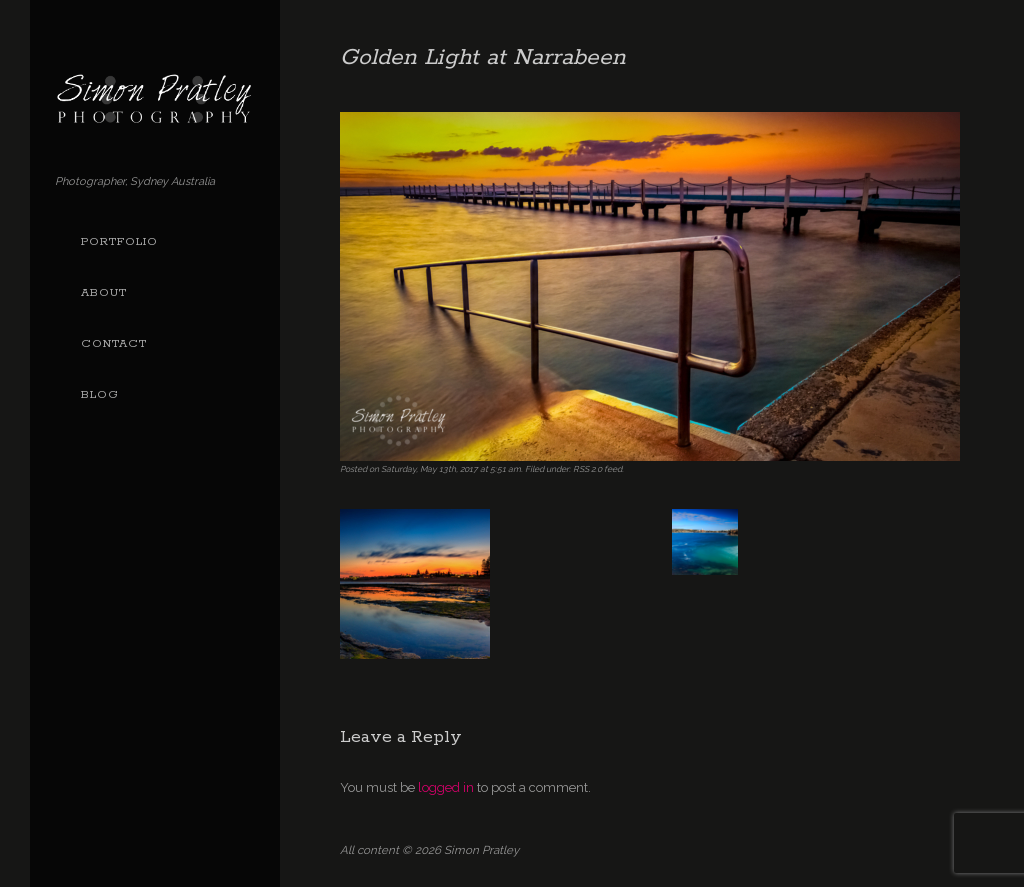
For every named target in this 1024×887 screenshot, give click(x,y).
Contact (114, 344)
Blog (100, 395)
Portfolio (119, 242)
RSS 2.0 (587, 469)
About (104, 293)
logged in (446, 787)
